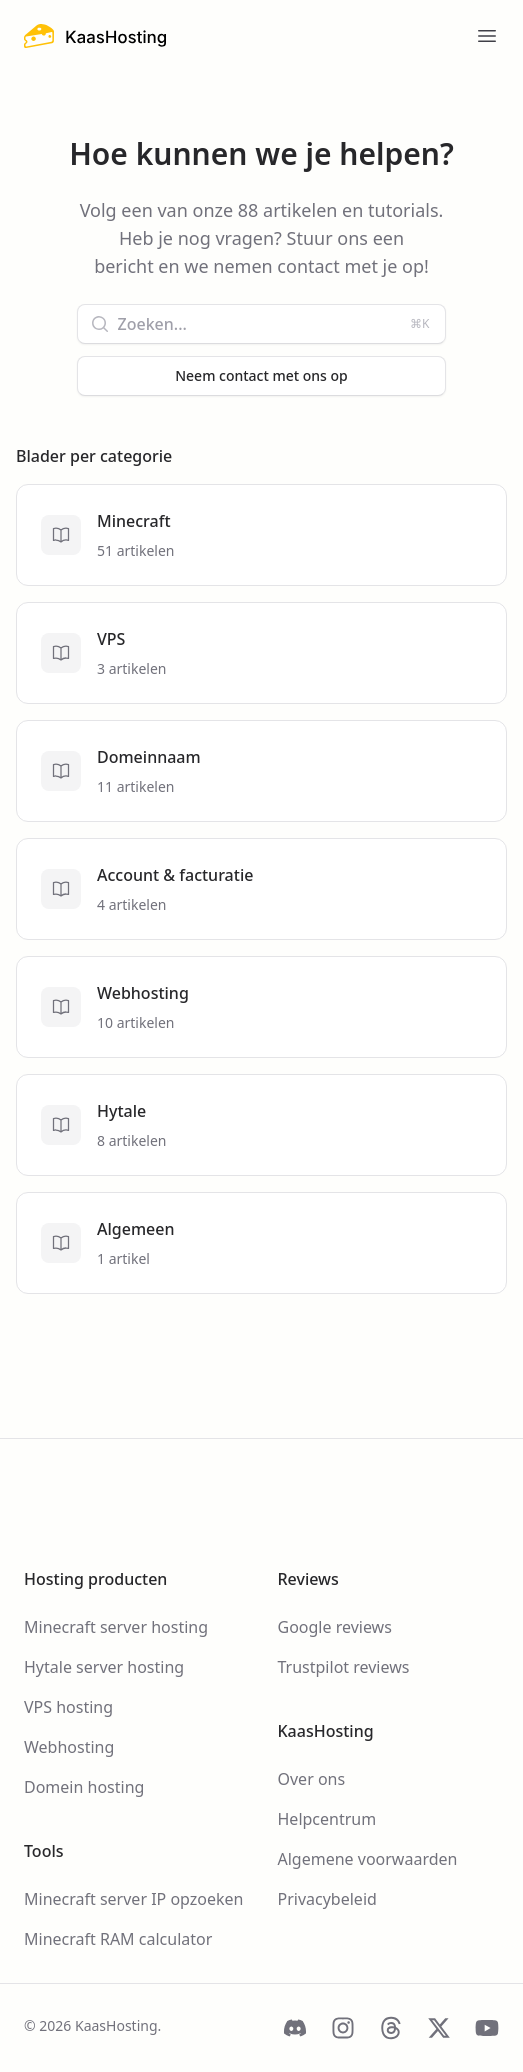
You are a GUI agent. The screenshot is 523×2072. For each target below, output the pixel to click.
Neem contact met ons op (261, 375)
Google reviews (335, 1627)
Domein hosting (84, 1787)
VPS (111, 639)
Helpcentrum (327, 1819)
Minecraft (134, 521)
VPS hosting (68, 1707)
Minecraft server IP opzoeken (133, 1899)
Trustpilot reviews (344, 1667)
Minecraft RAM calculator (118, 1939)
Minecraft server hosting (116, 1627)
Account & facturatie (175, 875)
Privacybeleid (327, 1899)
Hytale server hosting (104, 1667)
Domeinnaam (149, 757)
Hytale (121, 1111)
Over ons (312, 1779)
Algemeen (135, 1229)
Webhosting (143, 993)
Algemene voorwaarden (368, 1859)
